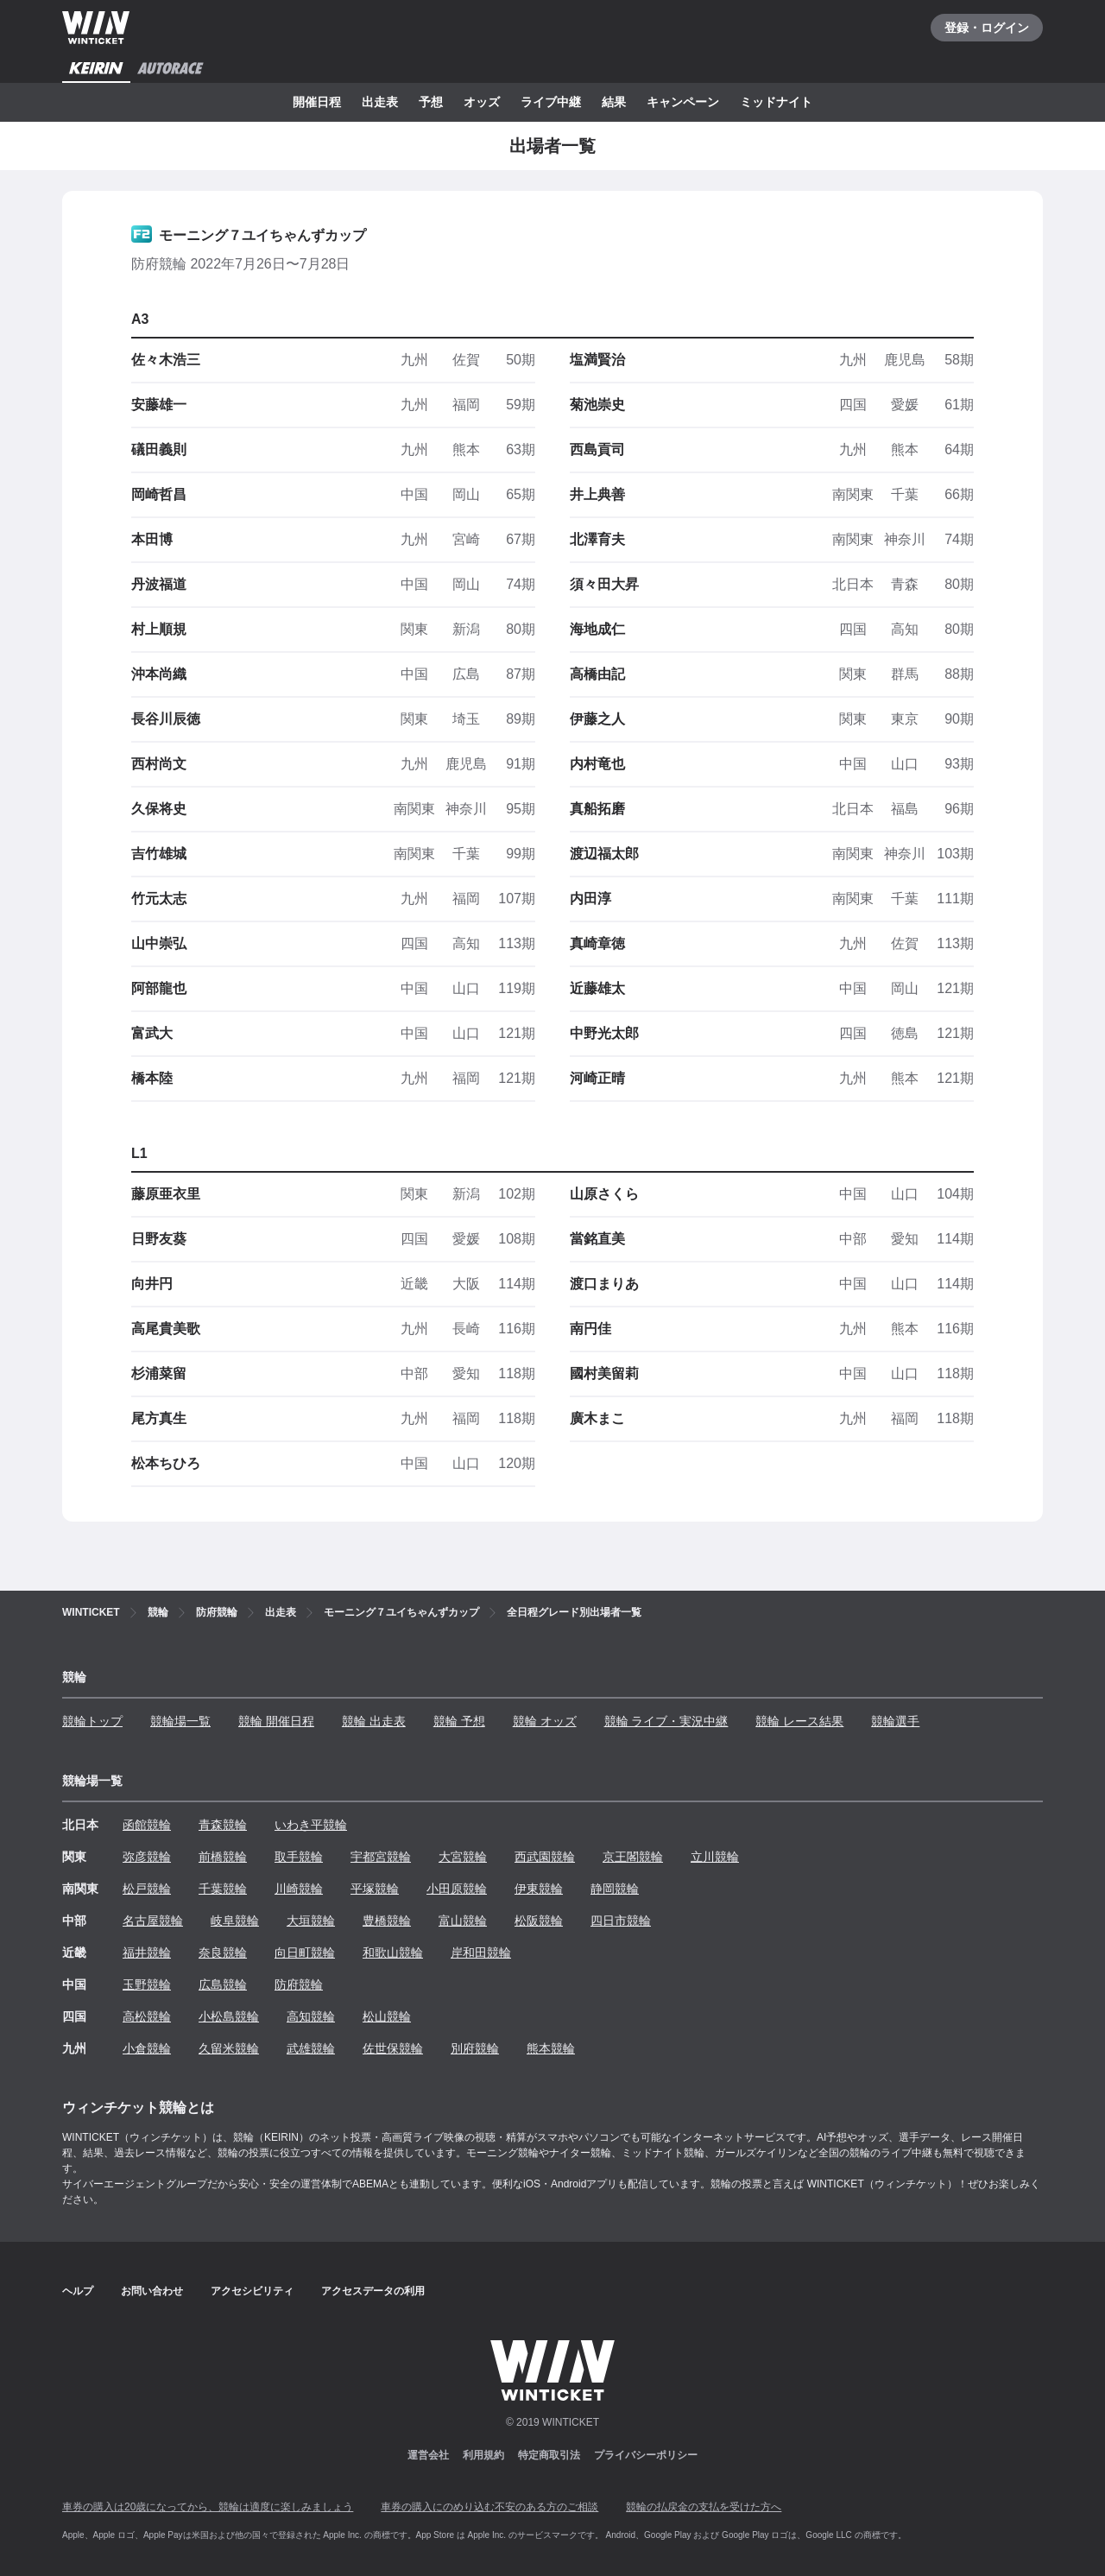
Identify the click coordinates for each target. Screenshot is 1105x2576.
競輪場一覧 (180, 1721)
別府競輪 (475, 2048)
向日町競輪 (305, 1952)
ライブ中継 (551, 102)
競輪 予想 (459, 1721)
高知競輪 (311, 2016)
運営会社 (428, 2455)
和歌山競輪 (393, 1952)
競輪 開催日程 (276, 1721)
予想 (431, 102)
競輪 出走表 (374, 1721)
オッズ (482, 102)
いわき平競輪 (311, 1825)
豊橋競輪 (387, 1920)
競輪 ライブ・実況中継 (666, 1721)
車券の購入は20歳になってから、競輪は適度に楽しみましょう (207, 2507)
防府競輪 (299, 1984)
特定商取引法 (549, 2455)
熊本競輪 (551, 2048)
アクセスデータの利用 (373, 2291)
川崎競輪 (299, 1889)
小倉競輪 (147, 2048)
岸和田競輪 (481, 1952)
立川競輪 (715, 1857)
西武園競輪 (545, 1857)
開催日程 (317, 102)
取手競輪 (299, 1857)
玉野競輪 (147, 1984)
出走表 (380, 102)
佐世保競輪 (393, 2048)
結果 (614, 102)
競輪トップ (92, 1721)
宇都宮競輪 (380, 1857)
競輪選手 (895, 1721)
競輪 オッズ (545, 1721)
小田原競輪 (456, 1889)
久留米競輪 (229, 2048)
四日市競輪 (620, 1920)
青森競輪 (223, 1825)
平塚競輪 (374, 1889)
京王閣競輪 (633, 1857)
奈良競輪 (223, 1952)
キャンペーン (683, 102)
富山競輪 (463, 1920)
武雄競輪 (311, 2048)
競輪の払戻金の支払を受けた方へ (703, 2507)
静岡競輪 (614, 1889)
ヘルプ (77, 2291)
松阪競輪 (539, 1920)
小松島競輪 (229, 2016)
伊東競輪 (539, 1889)
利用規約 (483, 2455)
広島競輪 (223, 1984)
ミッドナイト (776, 102)
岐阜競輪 (235, 1920)
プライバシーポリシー (646, 2455)
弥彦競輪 (147, 1857)
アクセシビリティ (252, 2291)
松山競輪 (387, 2016)
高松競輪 (147, 2016)
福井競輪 (147, 1952)
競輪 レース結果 (799, 1721)
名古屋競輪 (153, 1920)
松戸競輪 (147, 1889)
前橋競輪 (223, 1857)
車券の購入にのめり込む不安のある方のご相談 (489, 2507)
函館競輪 (147, 1825)
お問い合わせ (152, 2291)
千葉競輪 (223, 1889)
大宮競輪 (463, 1857)
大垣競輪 (311, 1920)
